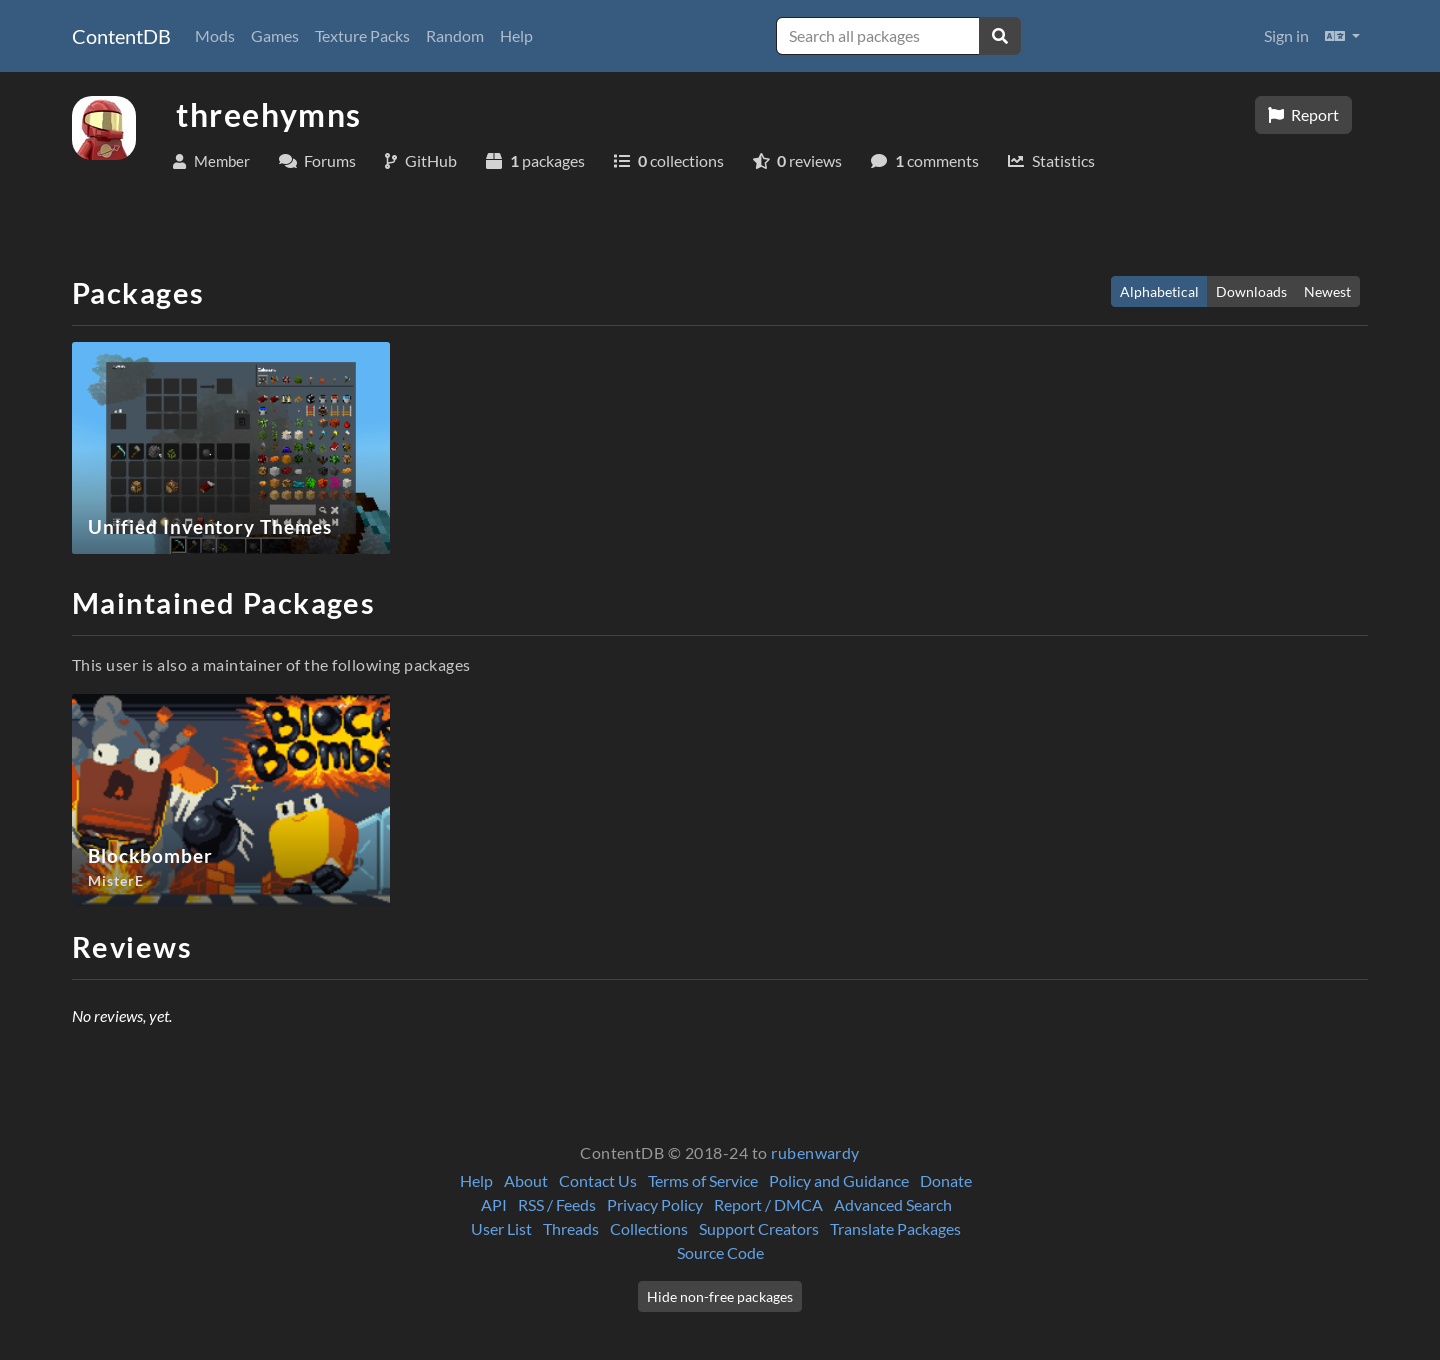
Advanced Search (893, 1204)
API (494, 1204)
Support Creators (759, 1228)
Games (275, 35)
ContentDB (121, 36)
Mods (215, 35)
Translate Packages (895, 1228)
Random (455, 35)
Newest (1327, 291)
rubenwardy (815, 1152)
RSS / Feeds (557, 1204)
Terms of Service (703, 1180)
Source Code (720, 1252)
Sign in (1286, 35)
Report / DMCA (768, 1204)
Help (516, 35)
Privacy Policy (655, 1204)
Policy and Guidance (839, 1180)
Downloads (1251, 291)
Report (1303, 114)
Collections (649, 1228)
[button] (1342, 36)
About (526, 1180)
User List (501, 1228)
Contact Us (598, 1180)
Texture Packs (362, 35)
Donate (946, 1180)
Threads (571, 1228)
